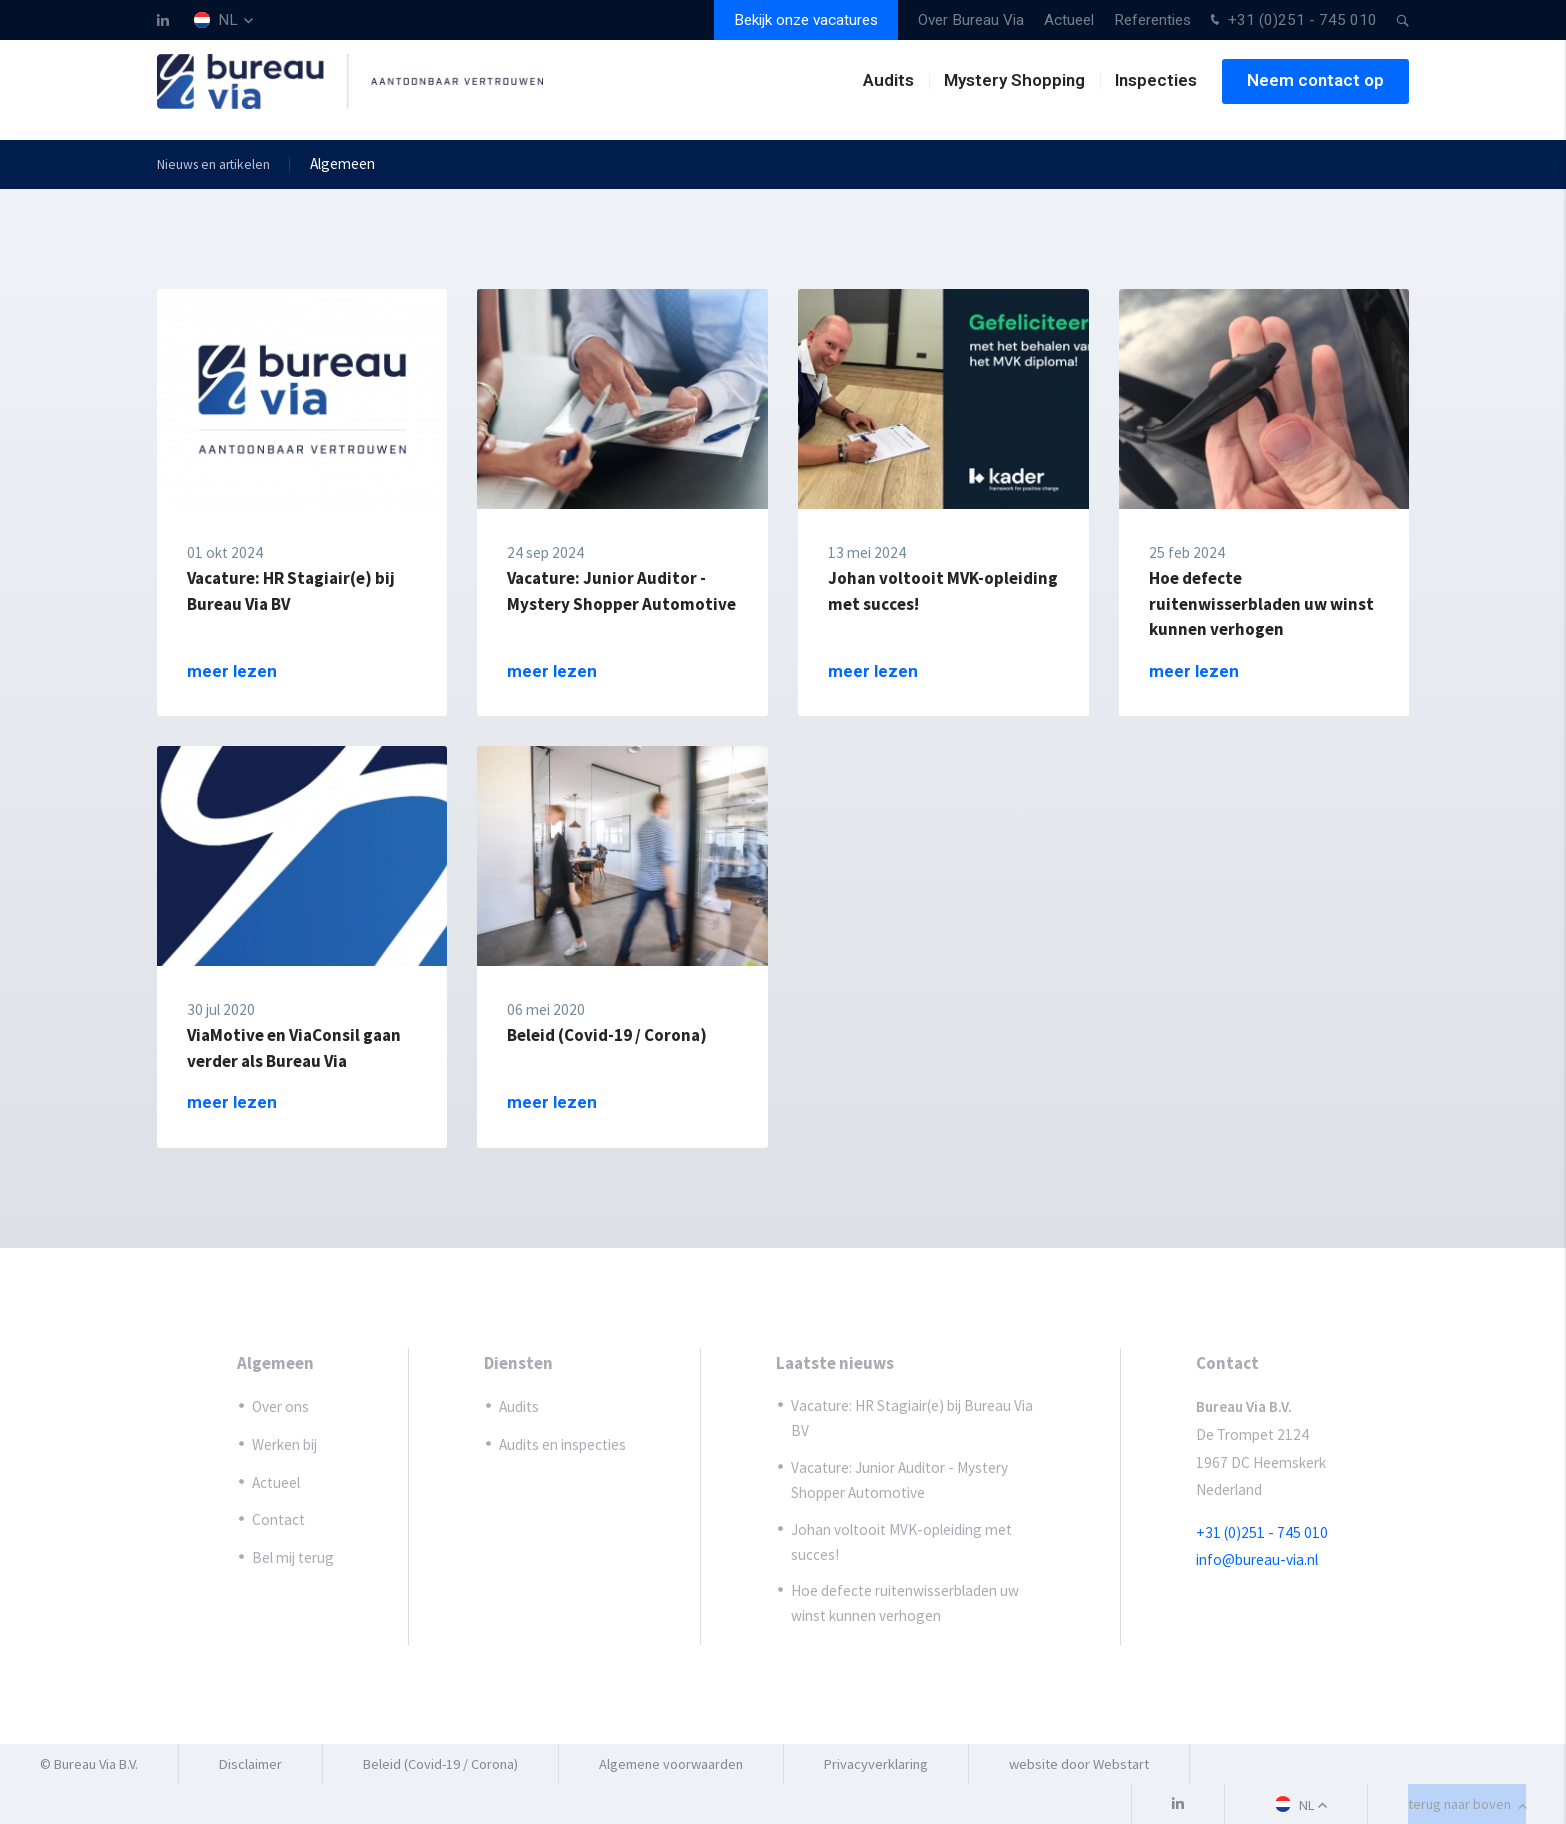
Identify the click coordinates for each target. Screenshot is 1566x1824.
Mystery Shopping (1014, 89)
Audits (888, 89)
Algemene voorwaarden (671, 1764)
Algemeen (275, 1363)
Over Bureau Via (971, 20)
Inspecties (1156, 89)
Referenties (1152, 20)
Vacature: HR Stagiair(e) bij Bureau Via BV (912, 1419)
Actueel (1069, 20)
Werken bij (284, 1444)
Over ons (280, 1407)
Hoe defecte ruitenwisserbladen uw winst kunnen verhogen (905, 1603)
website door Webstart (1079, 1764)
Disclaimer (250, 1764)
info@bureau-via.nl (1257, 1560)
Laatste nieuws (835, 1363)
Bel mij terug (293, 1557)
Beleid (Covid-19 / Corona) (440, 1764)
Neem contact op (1315, 89)
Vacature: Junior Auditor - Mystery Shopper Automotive (899, 1480)
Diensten (518, 1363)
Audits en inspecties (562, 1444)
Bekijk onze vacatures (806, 20)
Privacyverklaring (876, 1764)
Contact (278, 1519)
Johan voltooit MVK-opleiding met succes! (901, 1542)
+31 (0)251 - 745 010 (1291, 21)
